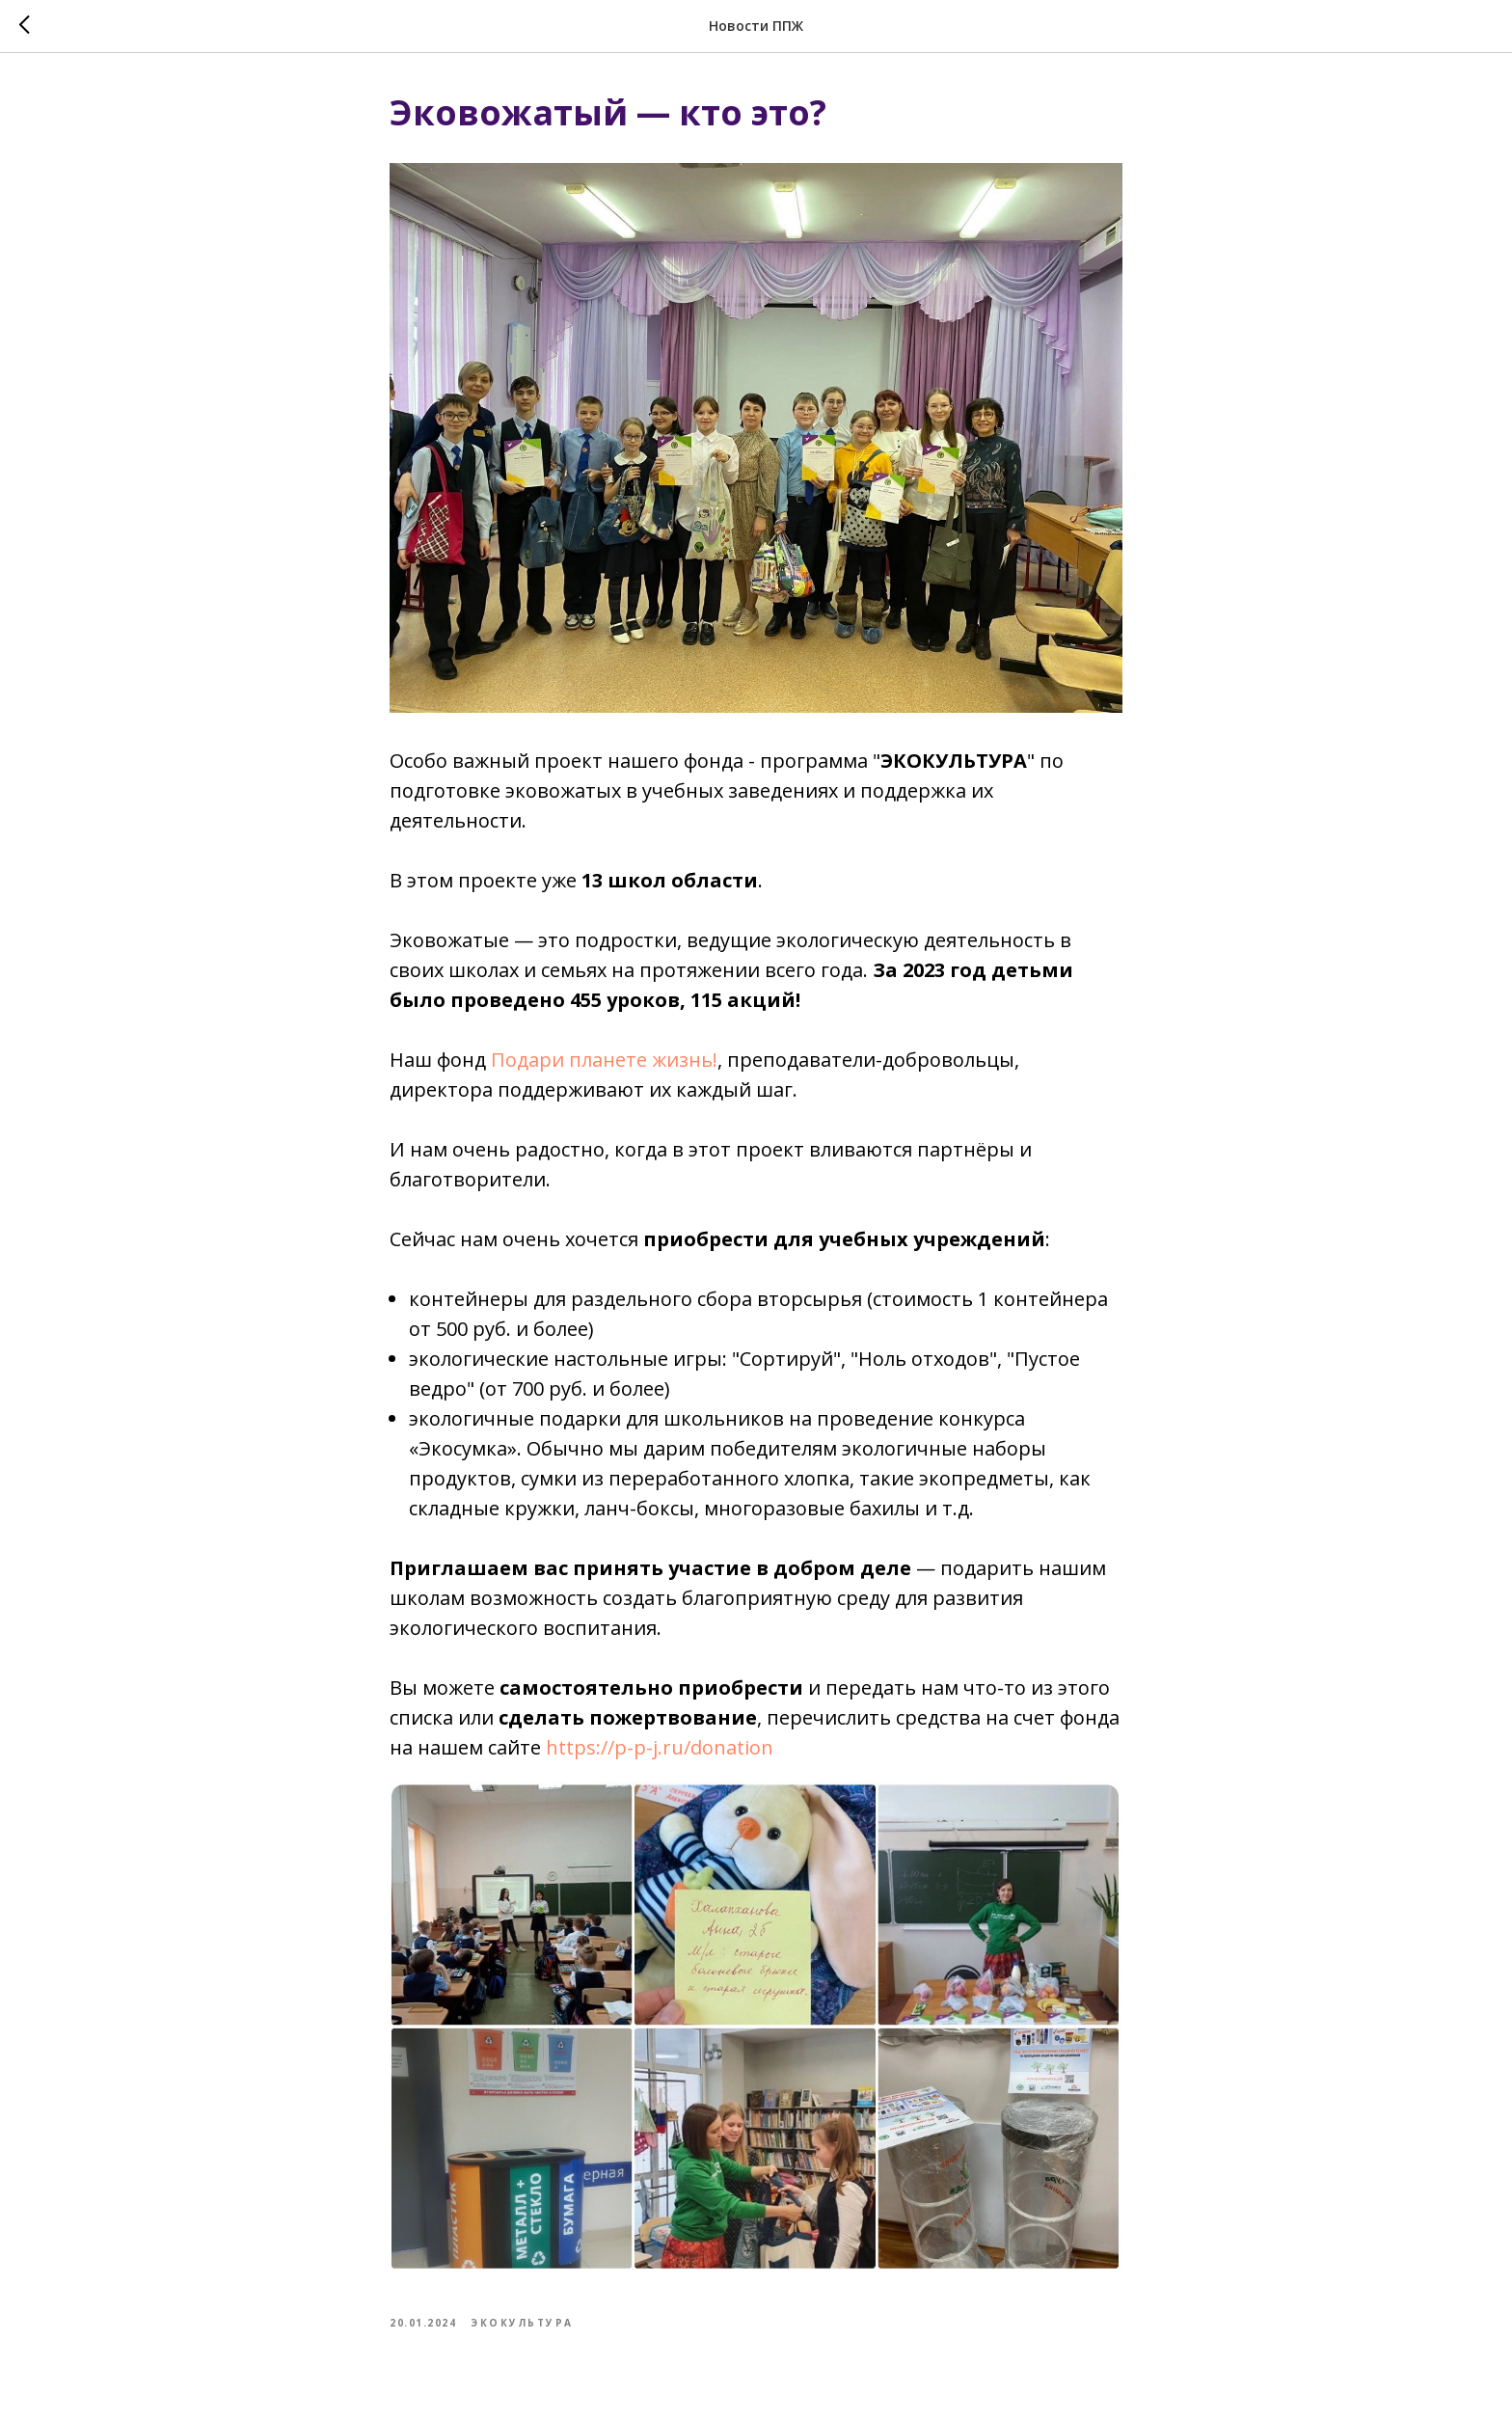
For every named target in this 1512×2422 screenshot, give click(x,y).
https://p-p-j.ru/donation (659, 1747)
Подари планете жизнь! (604, 1060)
